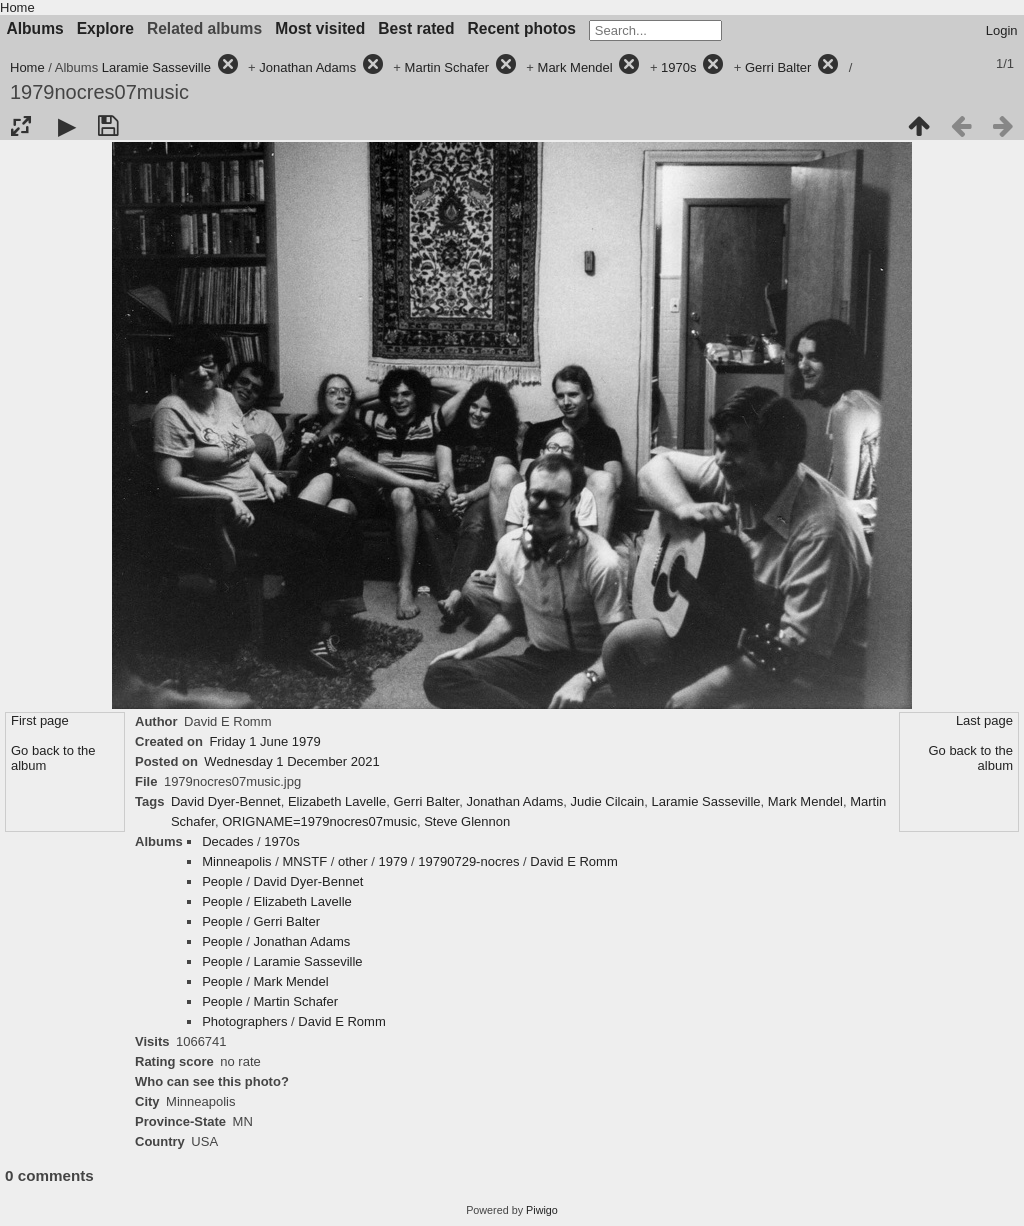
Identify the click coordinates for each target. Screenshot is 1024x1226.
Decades (227, 841)
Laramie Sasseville (156, 67)
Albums (35, 28)
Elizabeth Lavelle (337, 801)
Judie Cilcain (608, 801)
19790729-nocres (468, 861)
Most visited (320, 28)
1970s (678, 67)
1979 (393, 861)
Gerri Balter (778, 67)
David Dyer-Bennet (226, 801)
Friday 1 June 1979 (264, 741)
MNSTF (304, 861)
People (222, 881)
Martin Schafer (447, 67)
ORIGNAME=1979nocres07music (319, 821)
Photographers (244, 1021)
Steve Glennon (467, 821)
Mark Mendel (575, 67)
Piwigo (542, 1210)
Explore (105, 28)
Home (17, 7)
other (353, 861)
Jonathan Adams (307, 67)
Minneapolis (236, 861)
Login (1002, 30)
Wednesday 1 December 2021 (291, 761)
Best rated (416, 28)
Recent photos (522, 28)
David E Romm (573, 861)
